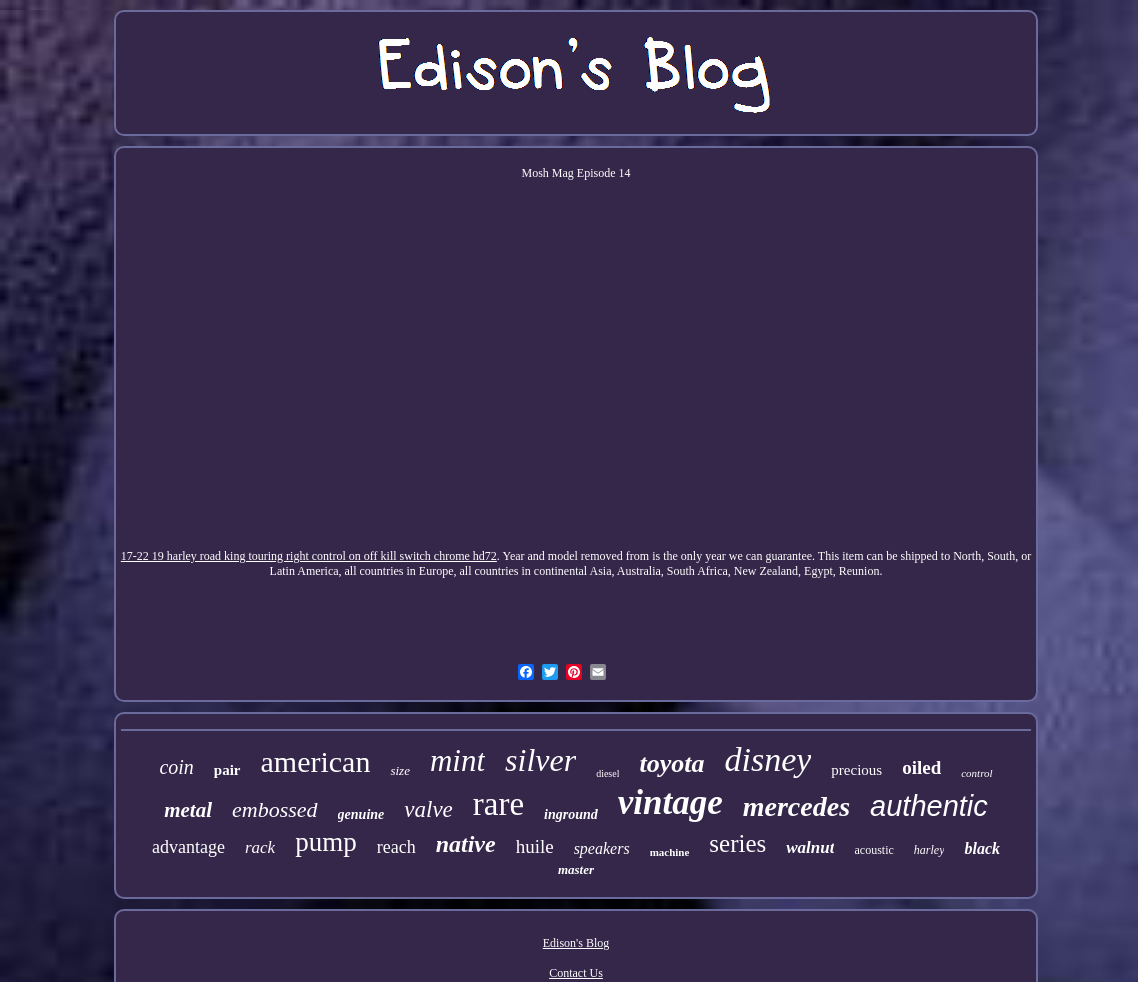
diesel (607, 773)
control (976, 773)
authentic (929, 806)
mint (457, 760)
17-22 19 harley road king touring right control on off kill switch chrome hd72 (309, 556)
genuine (361, 814)
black (982, 848)
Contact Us (576, 973)
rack (260, 847)
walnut (810, 847)
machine (670, 852)
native (466, 844)
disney (767, 759)
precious (856, 770)
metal (188, 810)
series (737, 843)
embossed (275, 809)
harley (929, 850)
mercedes (796, 806)
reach (396, 847)
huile (535, 846)
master (576, 869)
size (400, 770)
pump (326, 842)
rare (498, 804)
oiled (921, 767)
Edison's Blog (576, 943)
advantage (188, 847)
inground (571, 814)
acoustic (873, 850)
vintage (670, 802)
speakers (602, 848)
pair (227, 770)
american (316, 761)
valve (428, 809)
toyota (671, 763)
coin (176, 767)
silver (540, 760)
